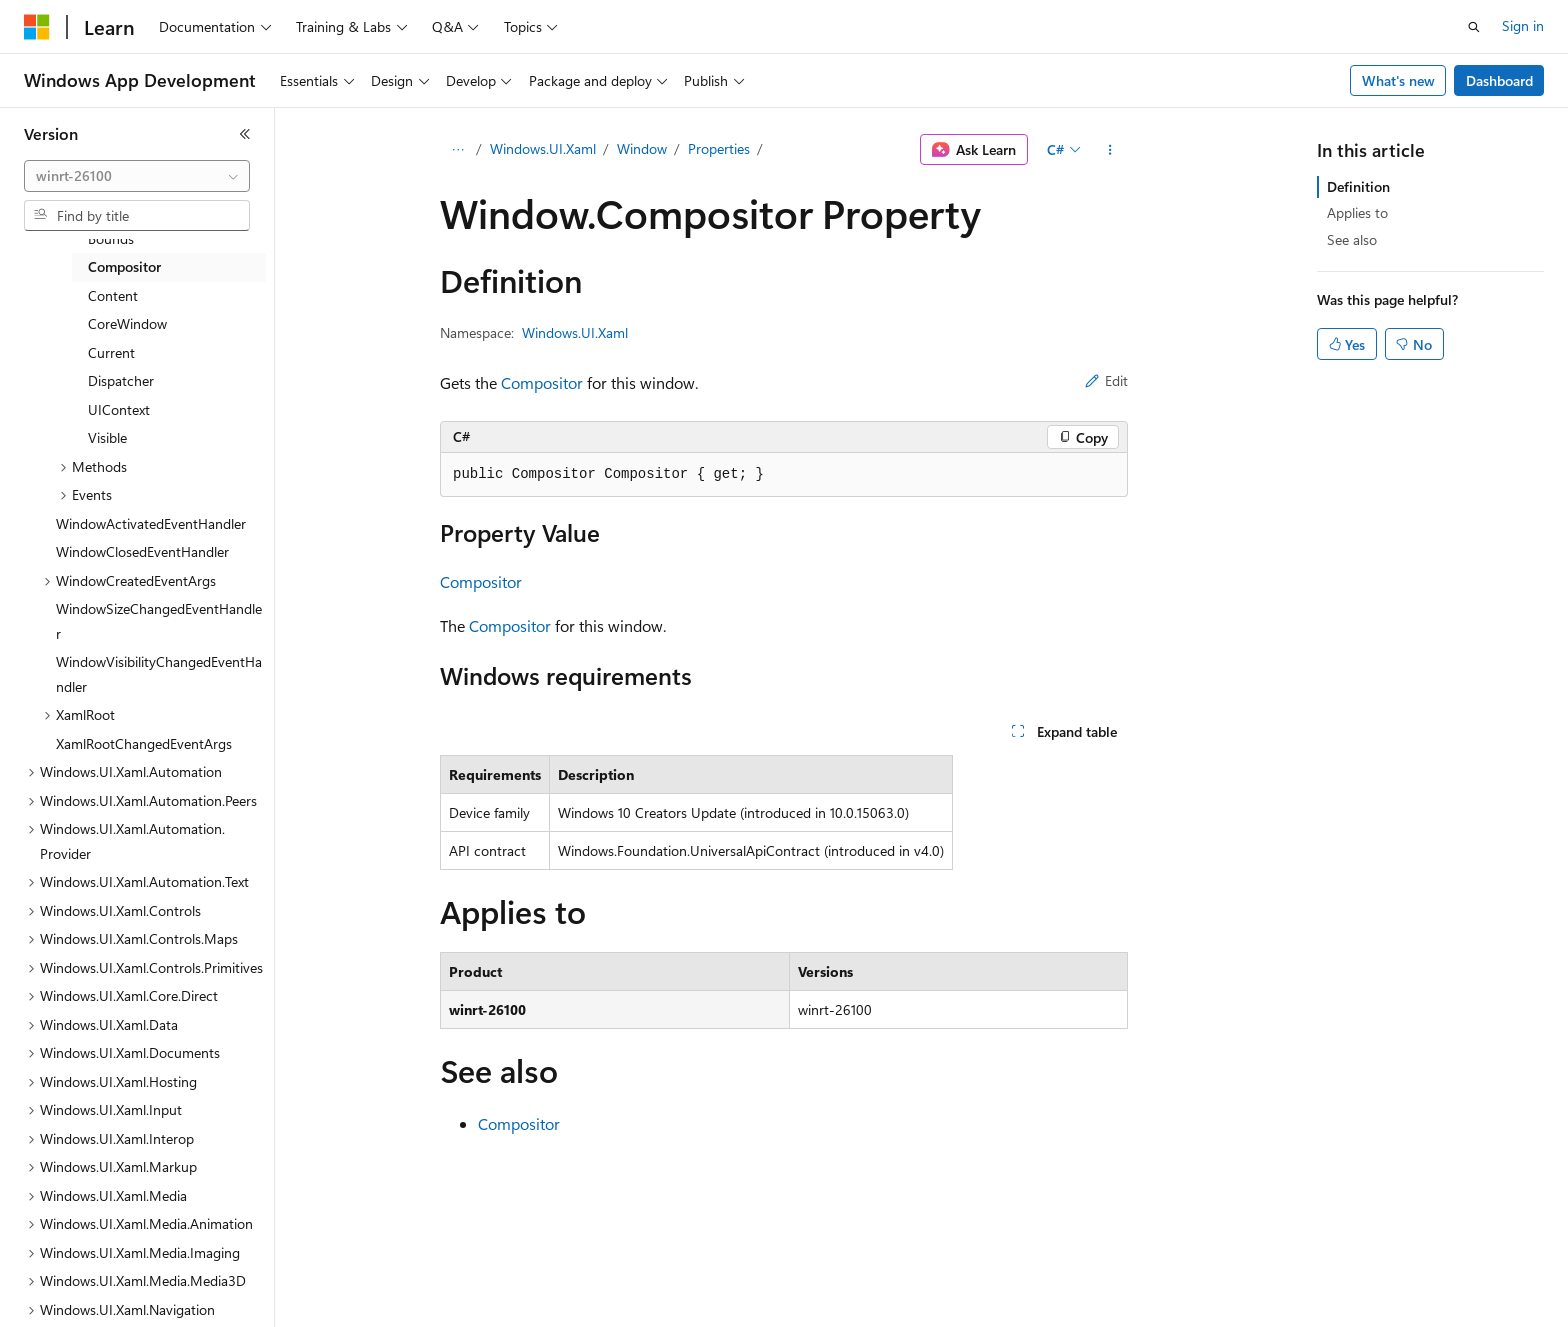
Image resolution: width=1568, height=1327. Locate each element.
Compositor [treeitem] (124, 266)
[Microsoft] (37, 27)
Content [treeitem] (113, 295)
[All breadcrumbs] (457, 150)
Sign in (1523, 25)
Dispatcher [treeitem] (121, 380)
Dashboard (1499, 80)
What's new (1398, 80)
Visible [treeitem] (107, 437)
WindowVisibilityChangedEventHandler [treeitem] (159, 674)
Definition (1358, 186)
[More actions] (1110, 150)
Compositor (542, 382)
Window (642, 148)
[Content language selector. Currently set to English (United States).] (115, 1298)
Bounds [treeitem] (111, 238)
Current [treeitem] (111, 352)
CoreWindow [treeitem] (127, 323)
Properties (719, 148)
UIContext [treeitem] (119, 409)
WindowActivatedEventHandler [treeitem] (151, 523)
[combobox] (137, 176)
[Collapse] (245, 134)
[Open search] (1474, 27)
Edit (1106, 380)
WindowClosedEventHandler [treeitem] (142, 551)
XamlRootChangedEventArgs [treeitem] (144, 743)
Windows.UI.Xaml (543, 148)
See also (1352, 239)
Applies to (1357, 212)
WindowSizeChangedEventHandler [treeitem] (159, 621)
